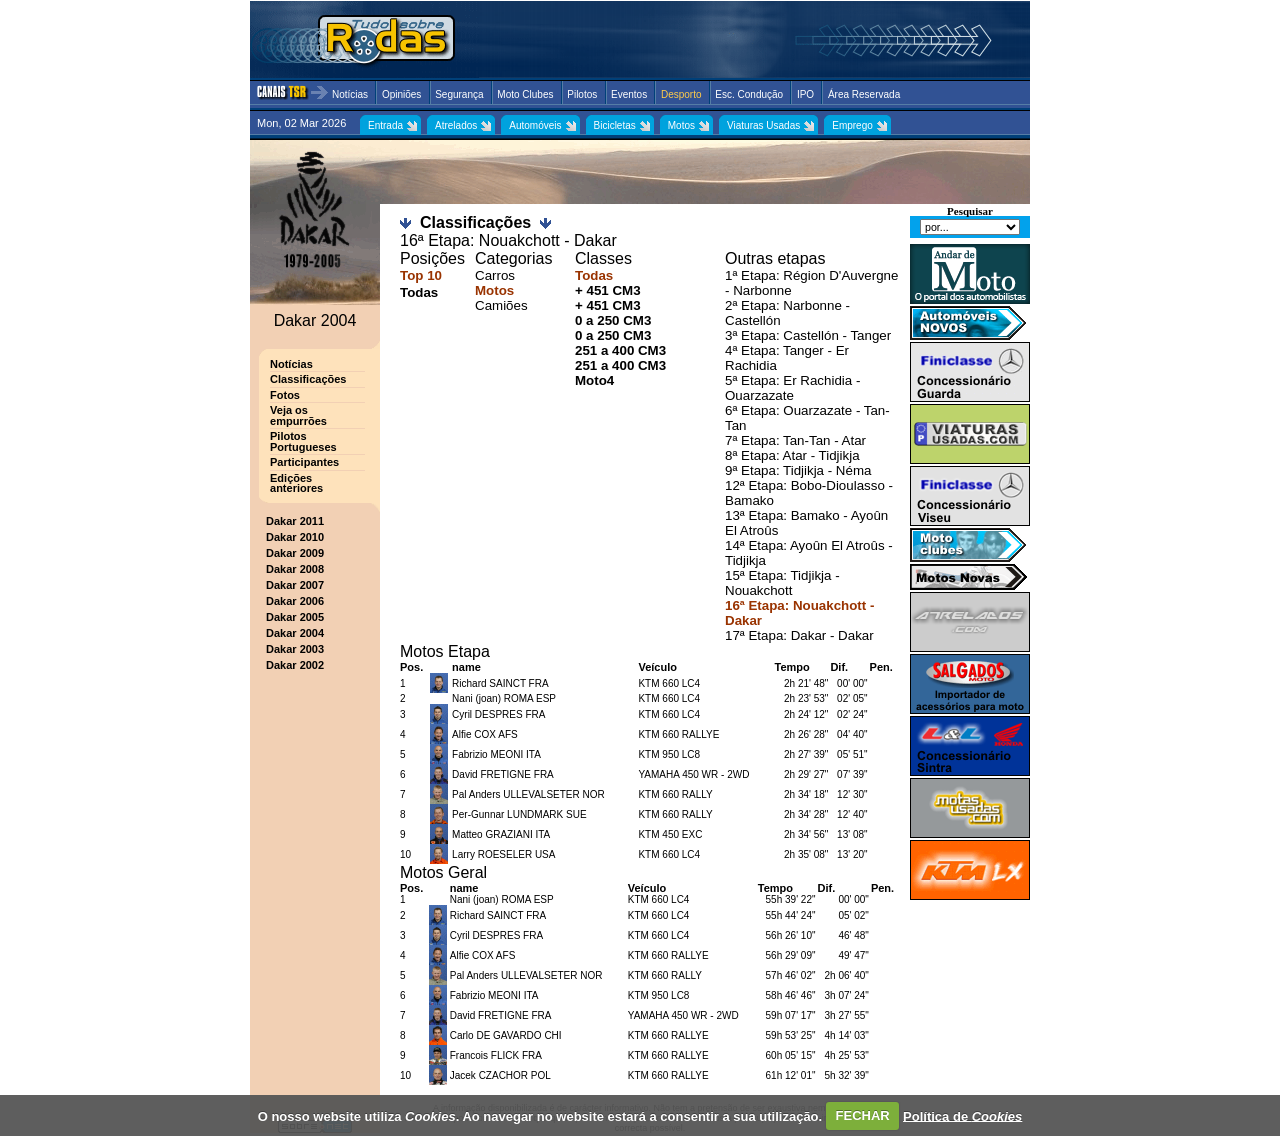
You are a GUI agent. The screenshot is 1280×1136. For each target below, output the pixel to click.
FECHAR (863, 1115)
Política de (962, 1115)
